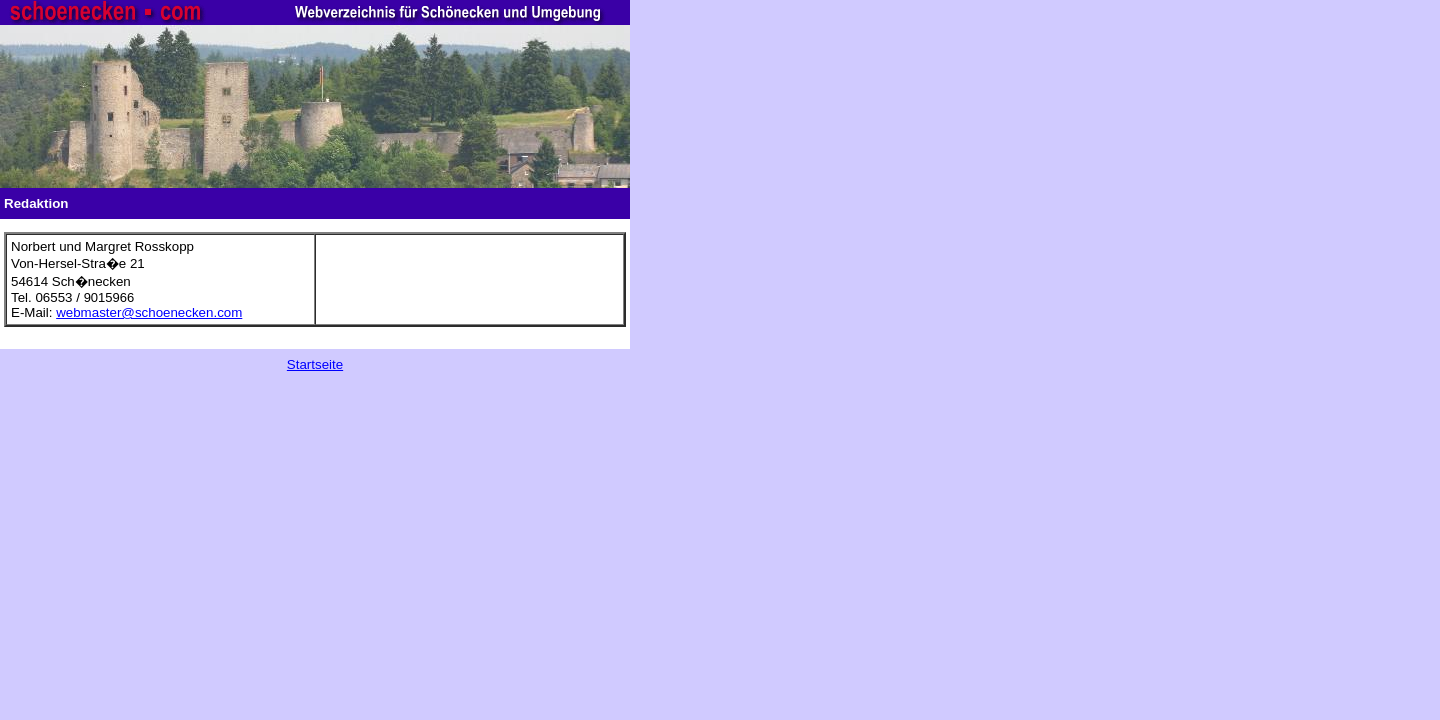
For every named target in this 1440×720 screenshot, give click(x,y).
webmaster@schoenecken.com (149, 312)
